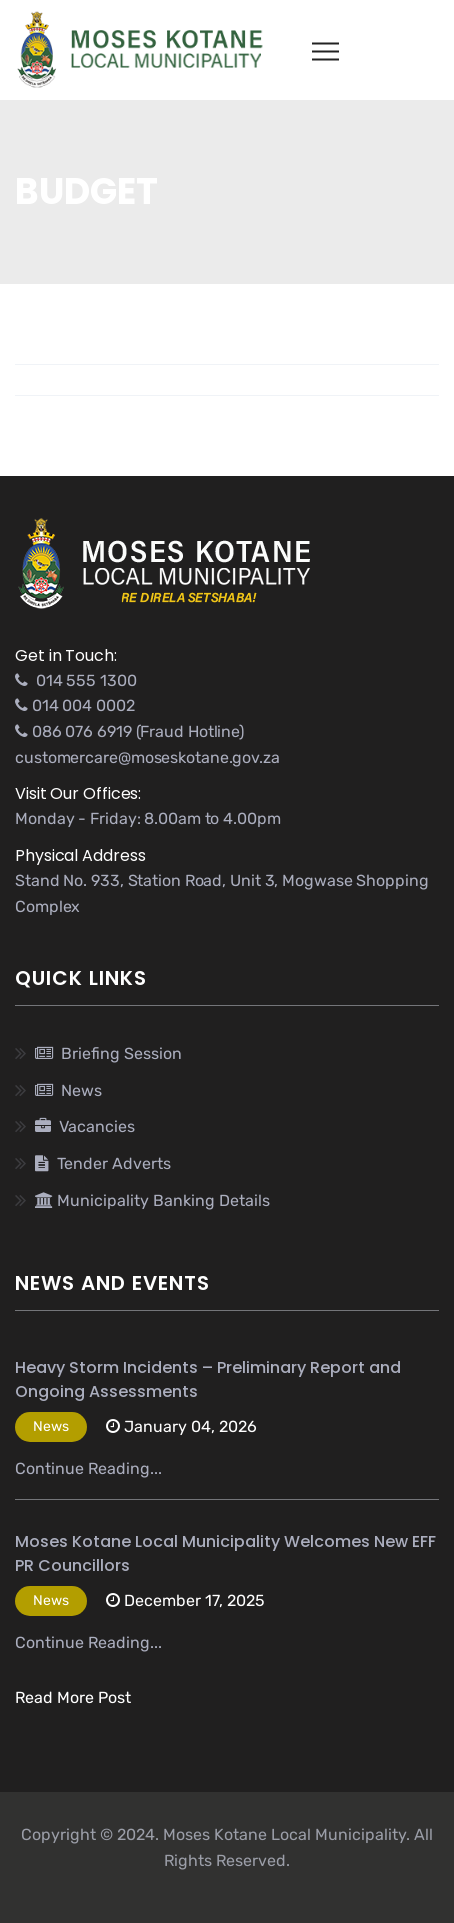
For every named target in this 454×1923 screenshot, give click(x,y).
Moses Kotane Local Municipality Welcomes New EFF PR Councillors (225, 1553)
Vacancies (85, 1126)
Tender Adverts (103, 1163)
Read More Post (73, 1697)
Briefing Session (108, 1053)
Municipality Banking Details (152, 1200)
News (68, 1090)
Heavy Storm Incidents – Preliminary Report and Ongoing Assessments (208, 1379)
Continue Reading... (88, 1468)
